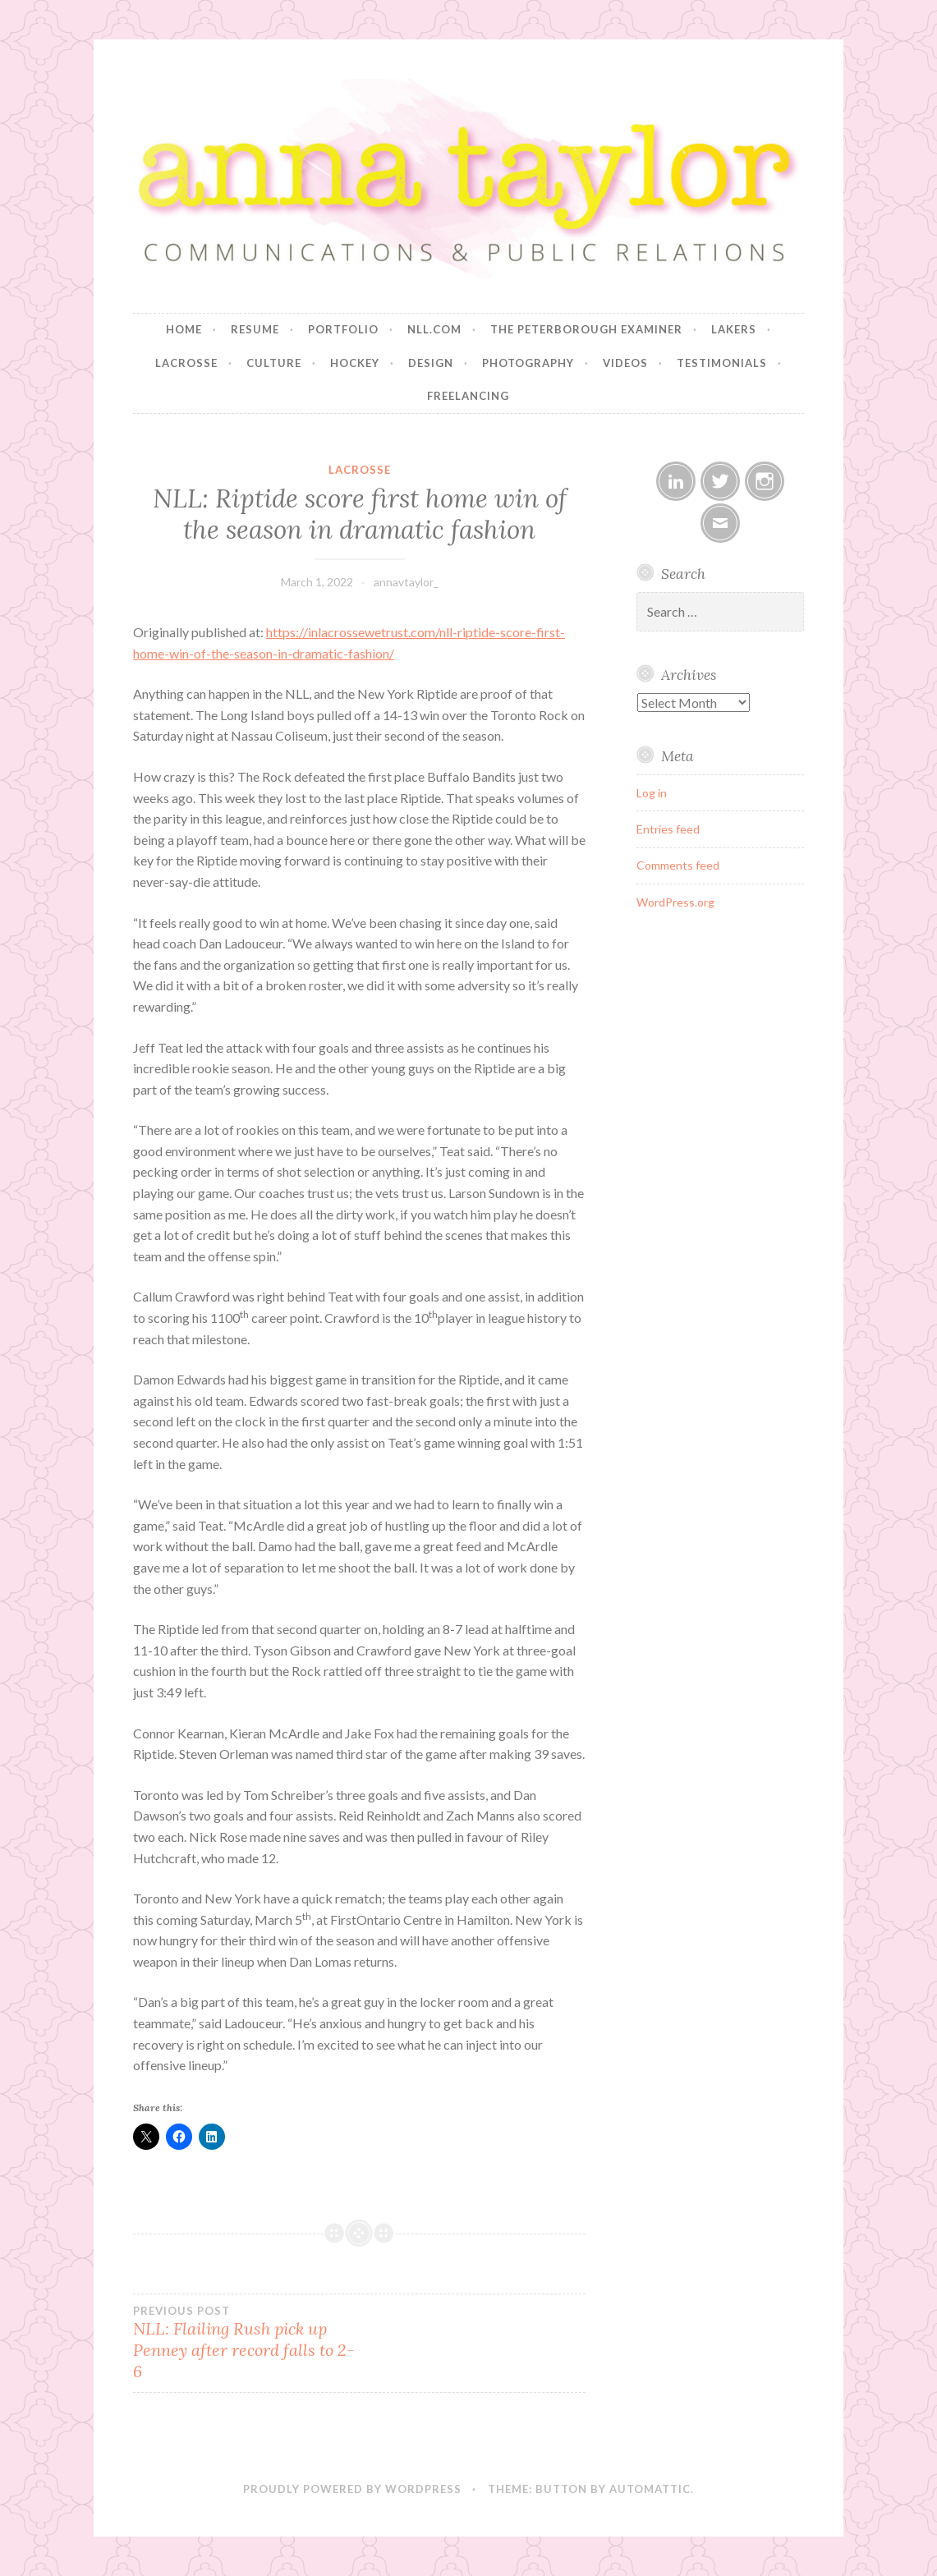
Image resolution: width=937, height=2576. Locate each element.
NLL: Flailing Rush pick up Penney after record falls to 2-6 (246, 2342)
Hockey (354, 363)
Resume (255, 329)
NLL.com (434, 329)
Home (184, 329)
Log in (651, 793)
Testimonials (722, 363)
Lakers (733, 329)
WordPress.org (675, 902)
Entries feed (668, 829)
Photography (528, 363)
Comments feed (677, 865)
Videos (625, 363)
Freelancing (468, 395)
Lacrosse (186, 363)
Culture (273, 363)
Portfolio (343, 329)
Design (430, 363)
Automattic (650, 2489)
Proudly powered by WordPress (352, 2489)
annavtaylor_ (406, 582)
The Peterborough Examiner (586, 329)
